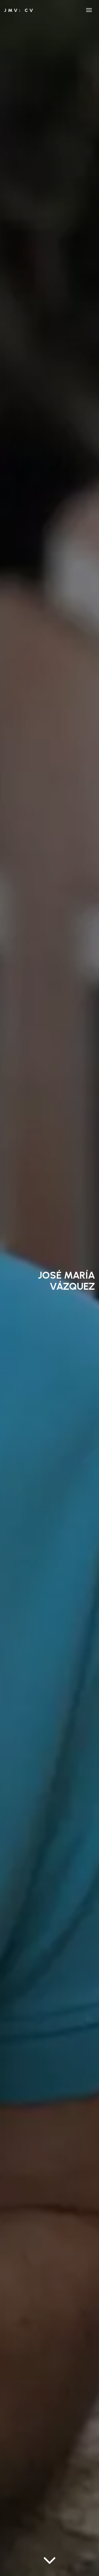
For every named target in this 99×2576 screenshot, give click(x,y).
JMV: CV (19, 10)
